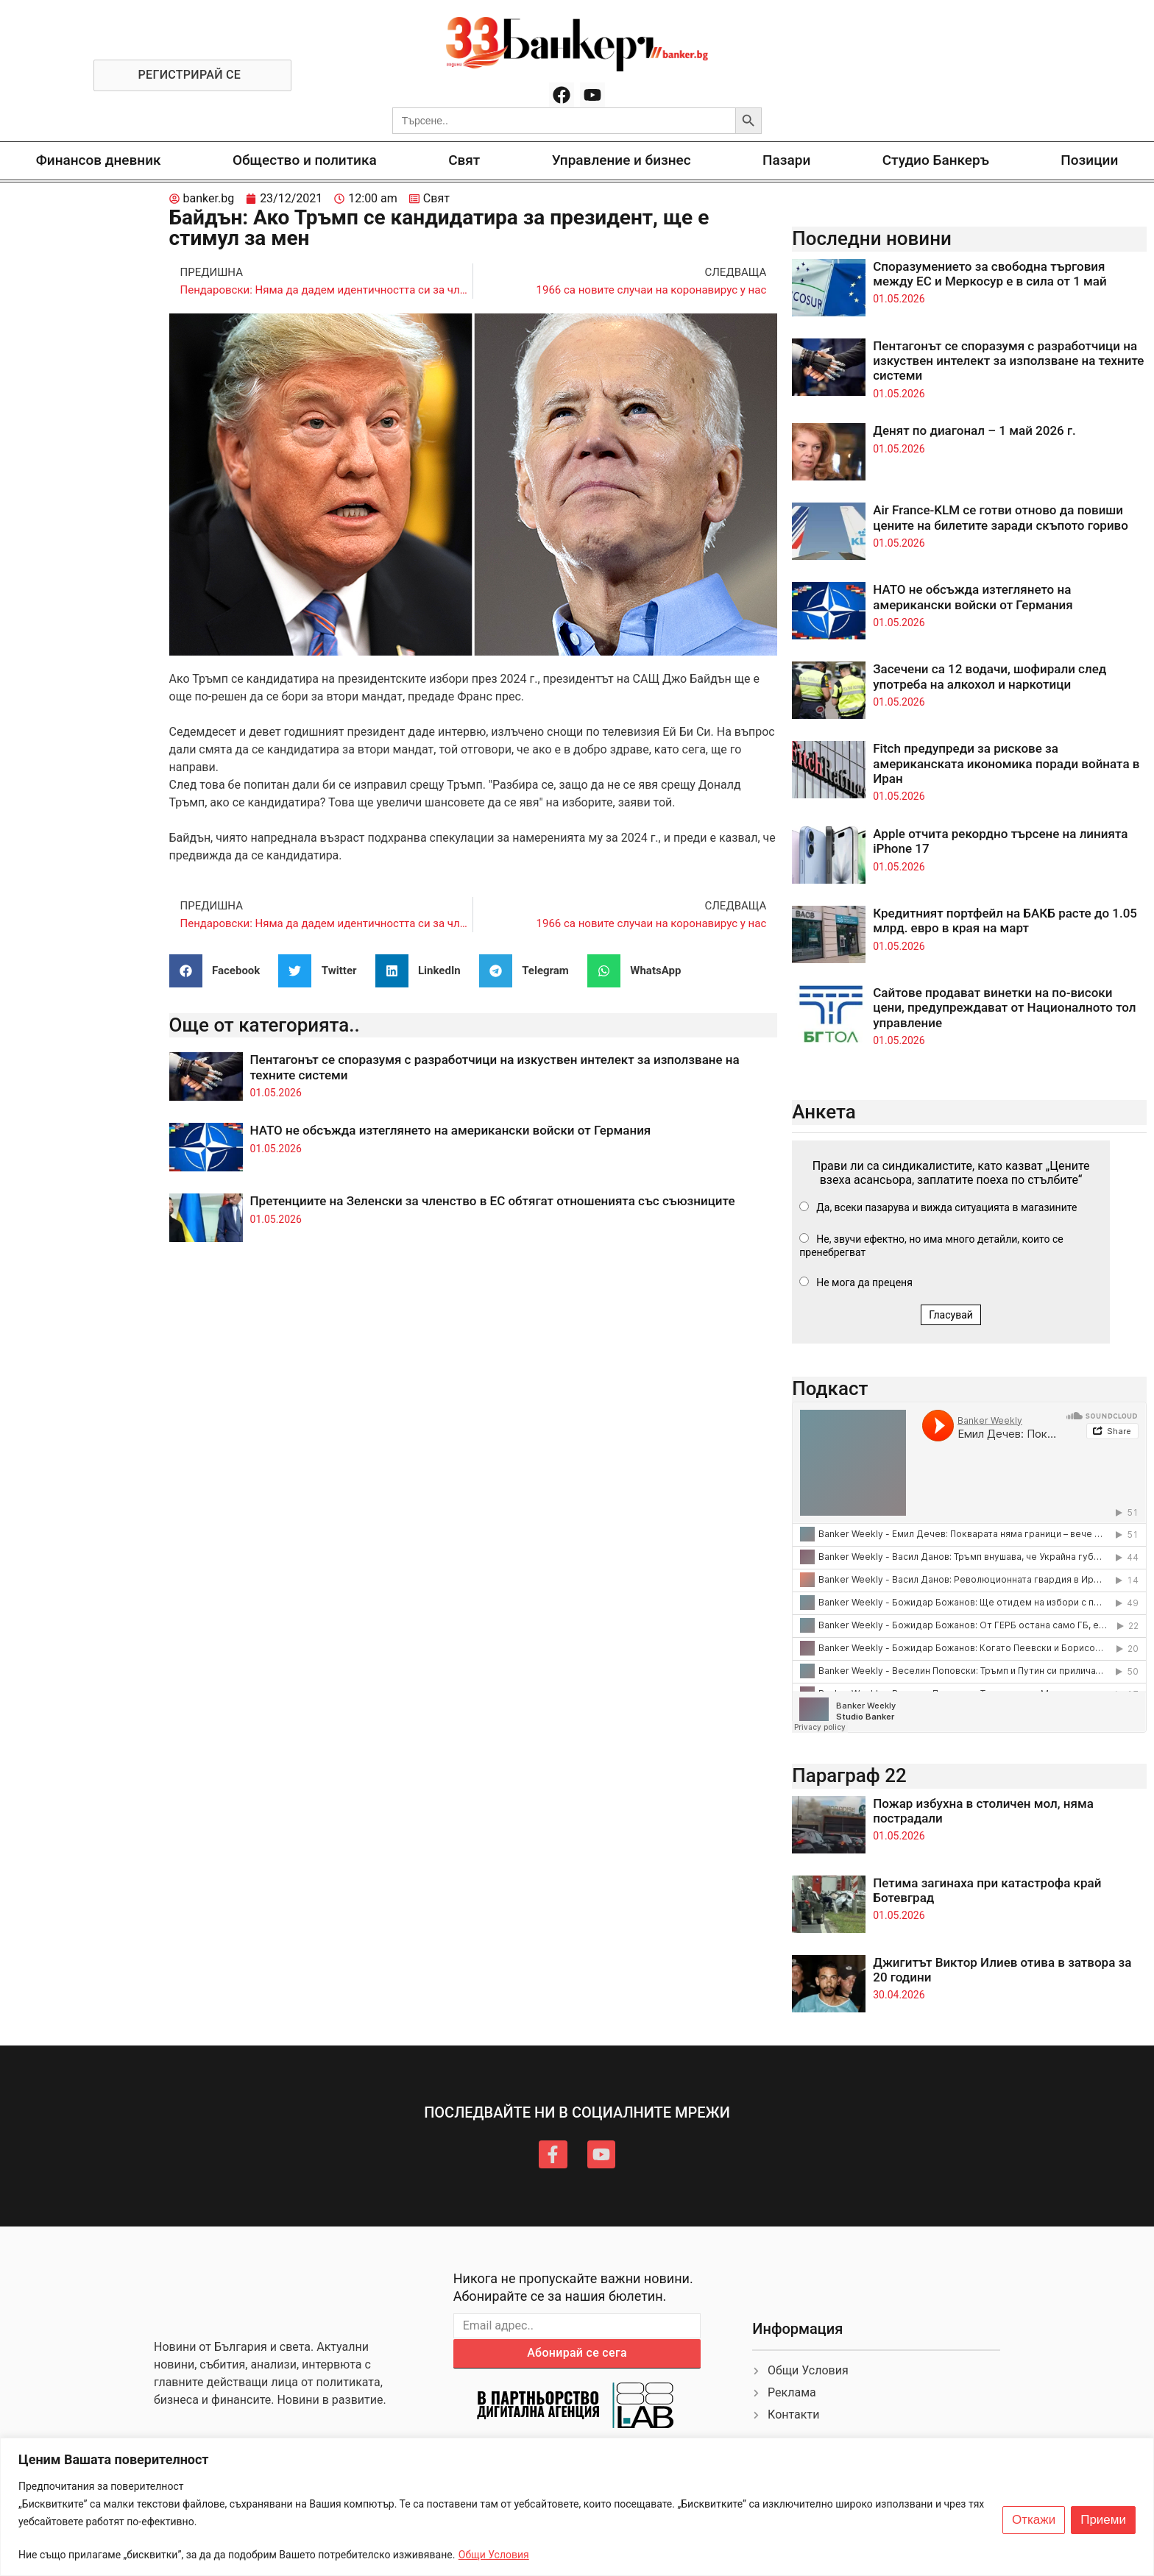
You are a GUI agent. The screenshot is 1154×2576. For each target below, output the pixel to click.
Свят (464, 160)
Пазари (786, 160)
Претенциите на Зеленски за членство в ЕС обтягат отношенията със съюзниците (492, 1200)
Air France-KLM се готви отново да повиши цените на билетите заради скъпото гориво (1000, 517)
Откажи (1033, 2520)
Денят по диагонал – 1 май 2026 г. (974, 430)
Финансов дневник (98, 160)
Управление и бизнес (621, 160)
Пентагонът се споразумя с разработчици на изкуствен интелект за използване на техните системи (1008, 360)
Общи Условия (494, 2555)
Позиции (1089, 160)
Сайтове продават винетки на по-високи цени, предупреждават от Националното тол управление (1004, 1007)
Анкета (824, 1112)
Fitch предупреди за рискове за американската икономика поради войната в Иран (1006, 763)
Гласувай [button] (951, 1315)
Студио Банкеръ (935, 160)
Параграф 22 (849, 1775)
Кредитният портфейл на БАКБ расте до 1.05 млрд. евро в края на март (1005, 920)
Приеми (1103, 2520)
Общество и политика (305, 160)
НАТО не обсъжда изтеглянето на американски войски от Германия (450, 1130)
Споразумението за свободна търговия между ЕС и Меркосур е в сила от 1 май (990, 273)
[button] (220, 970)
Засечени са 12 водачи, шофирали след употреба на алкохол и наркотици (989, 676)
